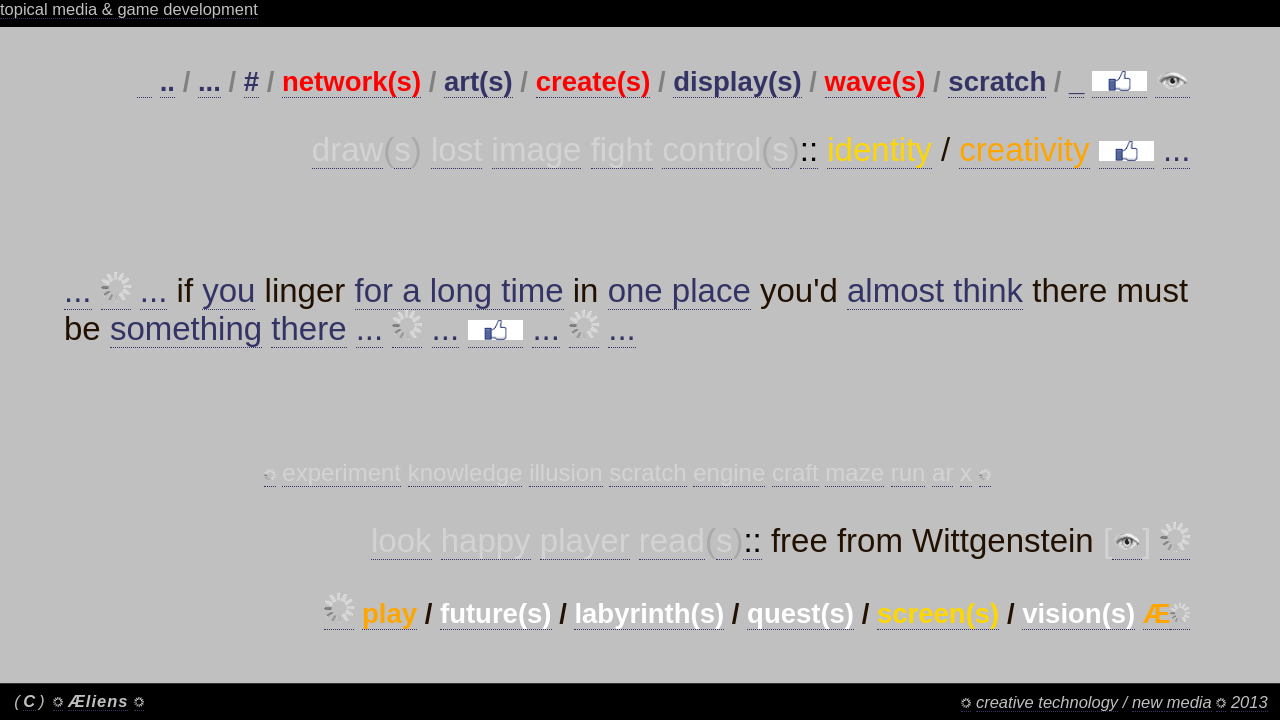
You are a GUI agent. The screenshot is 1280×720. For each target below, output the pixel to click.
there (308, 336)
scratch (997, 81)
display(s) (737, 81)
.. (167, 81)
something (186, 336)
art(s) (478, 81)
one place (679, 298)
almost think (935, 298)
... (209, 81)
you (228, 298)
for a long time (459, 298)
